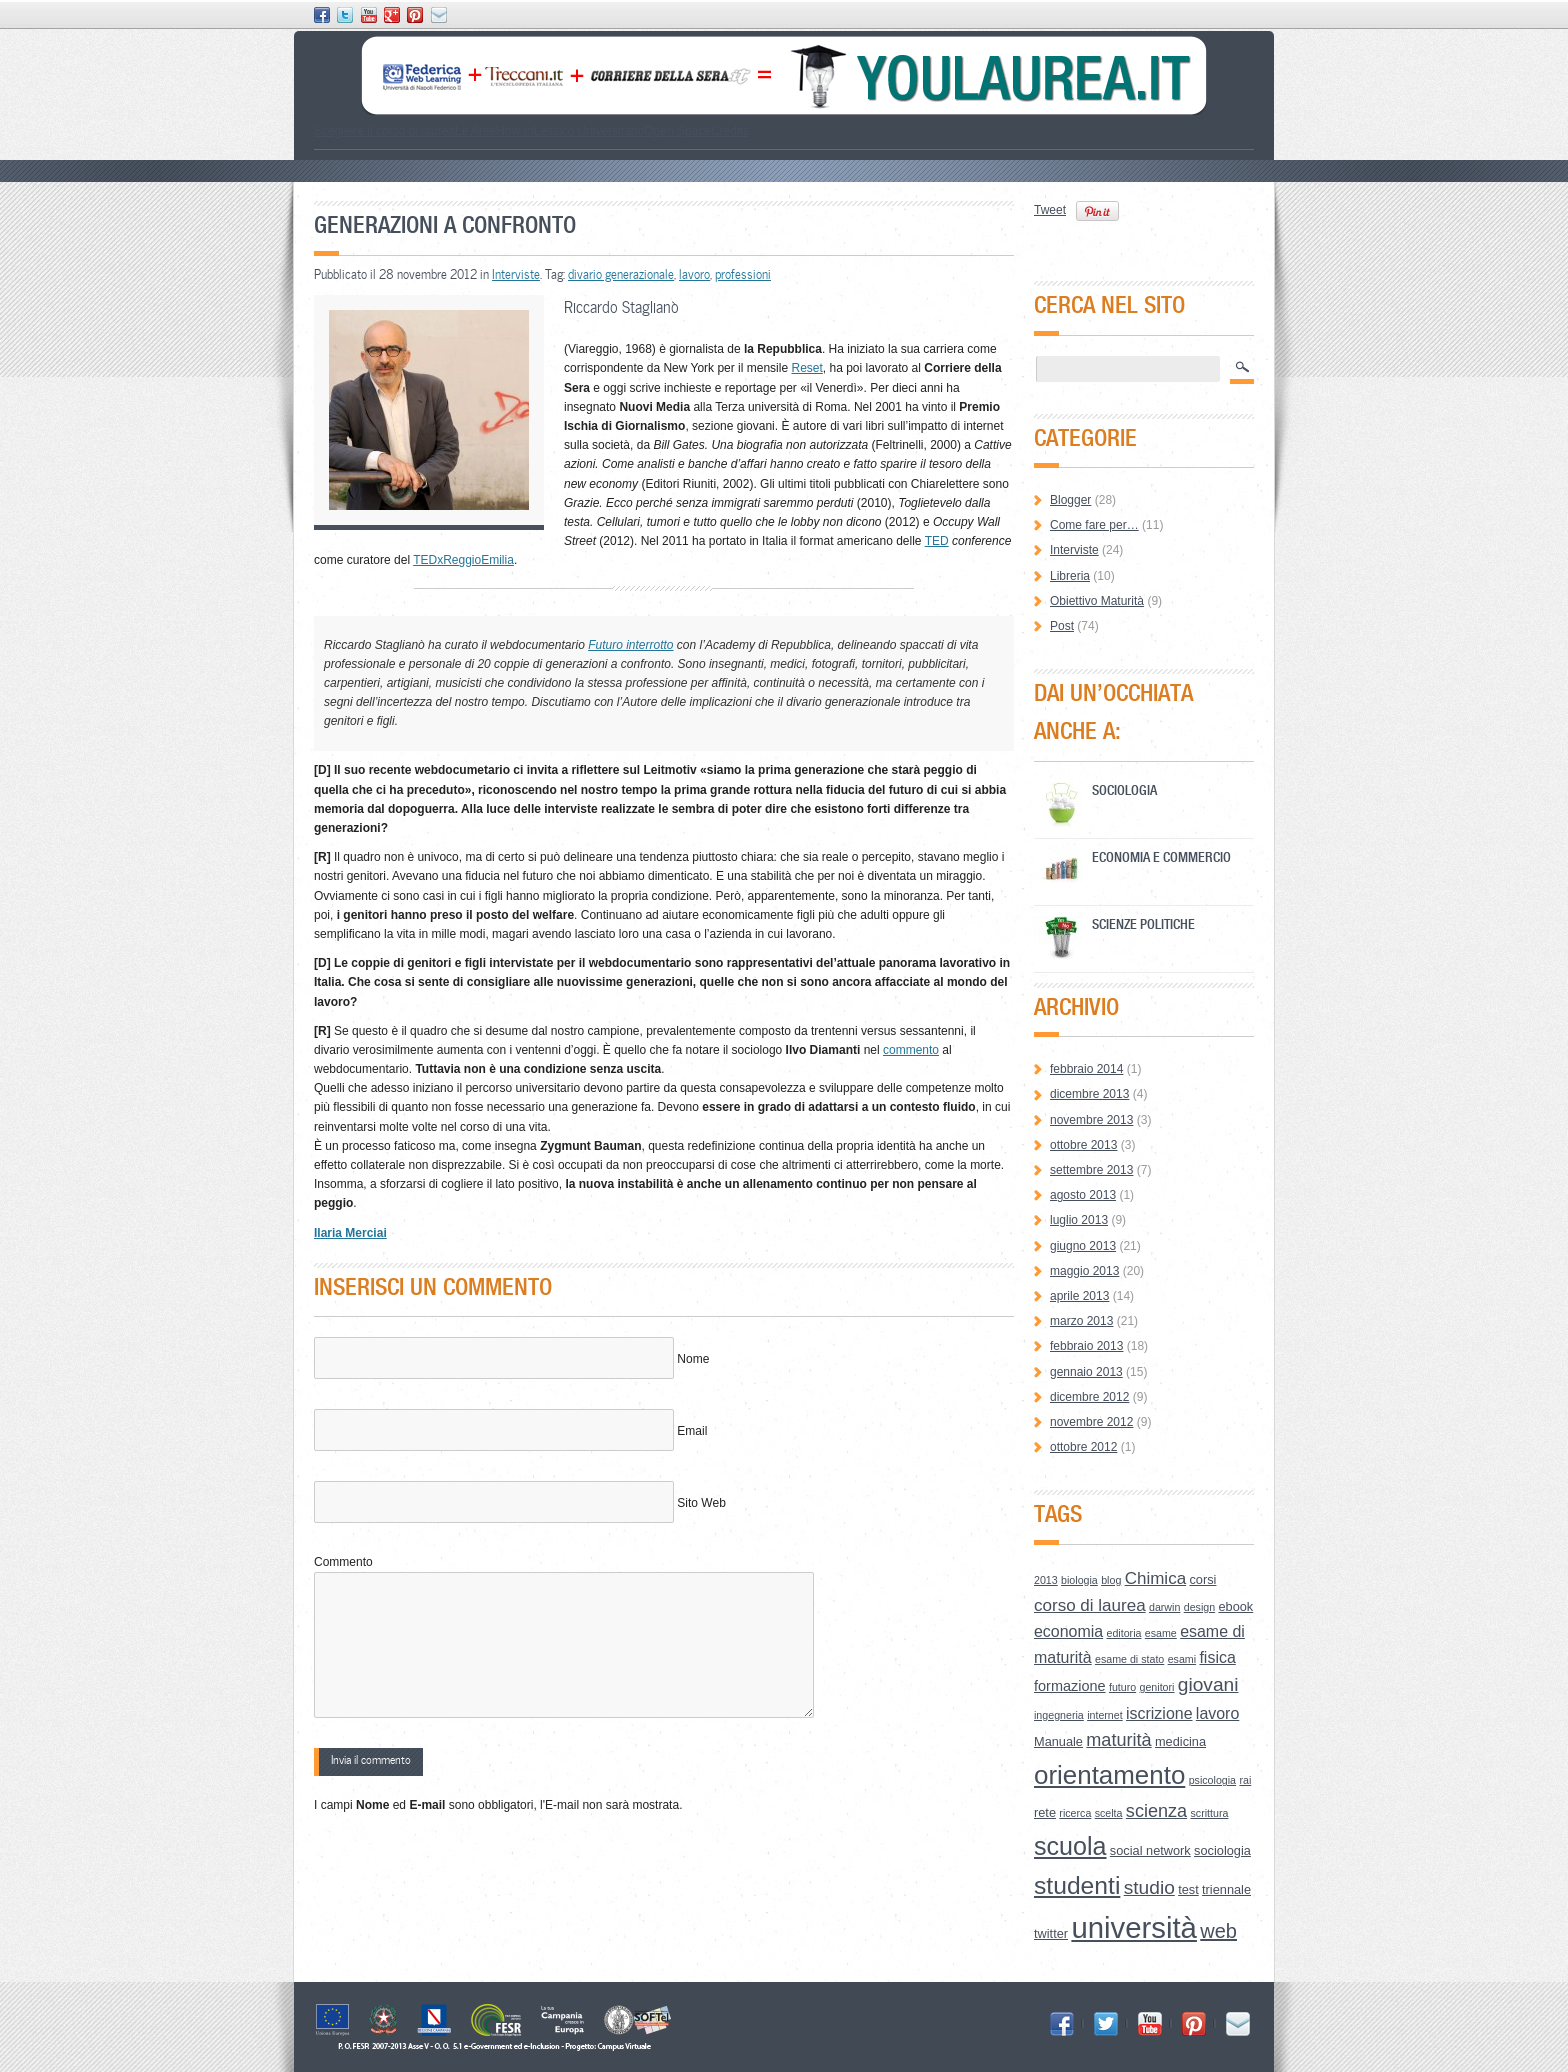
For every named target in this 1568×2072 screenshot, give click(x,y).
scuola (1070, 1846)
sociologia (1222, 1850)
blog (1111, 1580)
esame (1161, 1633)
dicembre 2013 (1089, 1094)
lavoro (694, 274)
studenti (1077, 1885)
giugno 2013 (1083, 1246)
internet (1105, 1715)
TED (937, 541)
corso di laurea (1090, 1605)
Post (1062, 626)
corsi (1202, 1579)
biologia (1079, 1580)
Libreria (1070, 576)
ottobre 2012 (1083, 1447)
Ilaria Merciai (350, 1233)
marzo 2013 (1081, 1321)
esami (1182, 1659)
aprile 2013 (1079, 1296)
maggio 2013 (1084, 1271)
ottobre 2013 (1083, 1145)
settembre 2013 (1091, 1170)
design (1199, 1607)
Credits (730, 131)
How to (514, 131)
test (1188, 1889)
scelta (1109, 1813)
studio (1149, 1887)
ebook (1235, 1606)
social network (1150, 1850)
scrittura (1210, 1813)
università (1134, 1927)
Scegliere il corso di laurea (384, 131)
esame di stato (1129, 1659)
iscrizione (1159, 1713)
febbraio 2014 (1086, 1069)
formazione (1070, 1686)
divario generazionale (621, 274)
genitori (1157, 1687)
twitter (1051, 1933)
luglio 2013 (1079, 1220)
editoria (1124, 1633)
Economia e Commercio (1161, 856)
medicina (1180, 1741)
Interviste (516, 274)
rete (1045, 1812)
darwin (1164, 1607)
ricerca (1075, 1813)
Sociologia (1124, 789)
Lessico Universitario (588, 131)
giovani (1208, 1684)
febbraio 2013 (1086, 1346)
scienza (1156, 1811)
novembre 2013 (1091, 1120)
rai (1245, 1780)
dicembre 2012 (1089, 1397)
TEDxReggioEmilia (463, 560)
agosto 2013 (1083, 1195)
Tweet (1050, 210)
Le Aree (475, 131)
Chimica (1155, 1578)
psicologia (1212, 1780)
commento (911, 1050)
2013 (1046, 1580)
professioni (743, 274)
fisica (1217, 1657)
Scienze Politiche (1143, 923)
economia (1068, 1631)
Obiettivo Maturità (1097, 601)
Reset (806, 368)
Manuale (1058, 1741)
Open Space (677, 131)
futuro (1122, 1687)
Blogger (1070, 500)
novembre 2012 (1091, 1422)
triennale (1226, 1889)
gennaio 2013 (1086, 1372)
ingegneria (1059, 1715)
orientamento (1109, 1775)
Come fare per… (1094, 525)
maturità (1118, 1740)
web (1218, 1931)
